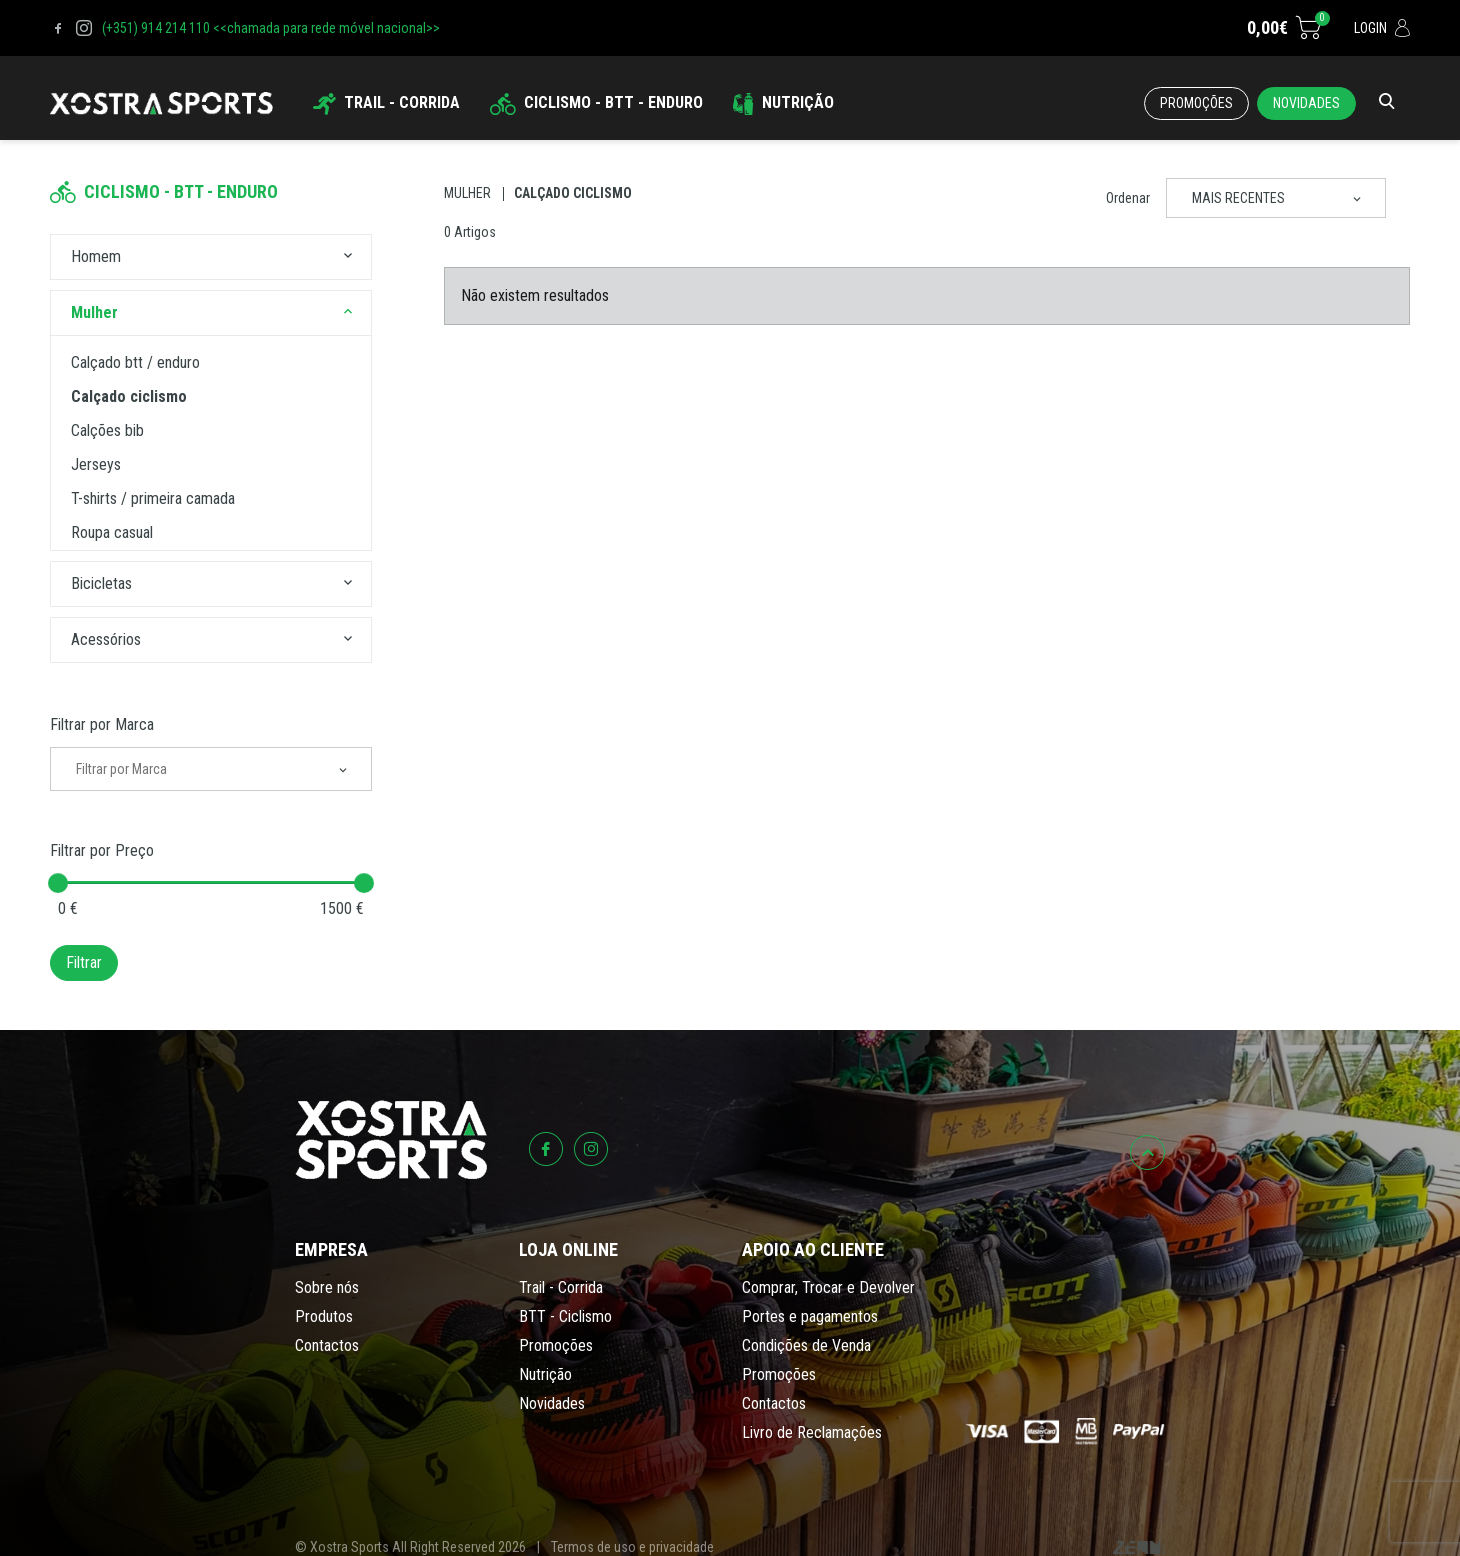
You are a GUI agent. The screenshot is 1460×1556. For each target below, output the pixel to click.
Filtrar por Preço (102, 850)
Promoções (1196, 103)
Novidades (1306, 103)
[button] (348, 257)
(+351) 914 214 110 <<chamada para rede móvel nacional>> (271, 28)
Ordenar (1128, 198)
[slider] (58, 883)
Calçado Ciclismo (573, 193)
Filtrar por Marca (102, 724)
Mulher (467, 193)
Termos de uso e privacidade (632, 1547)
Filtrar (84, 962)
